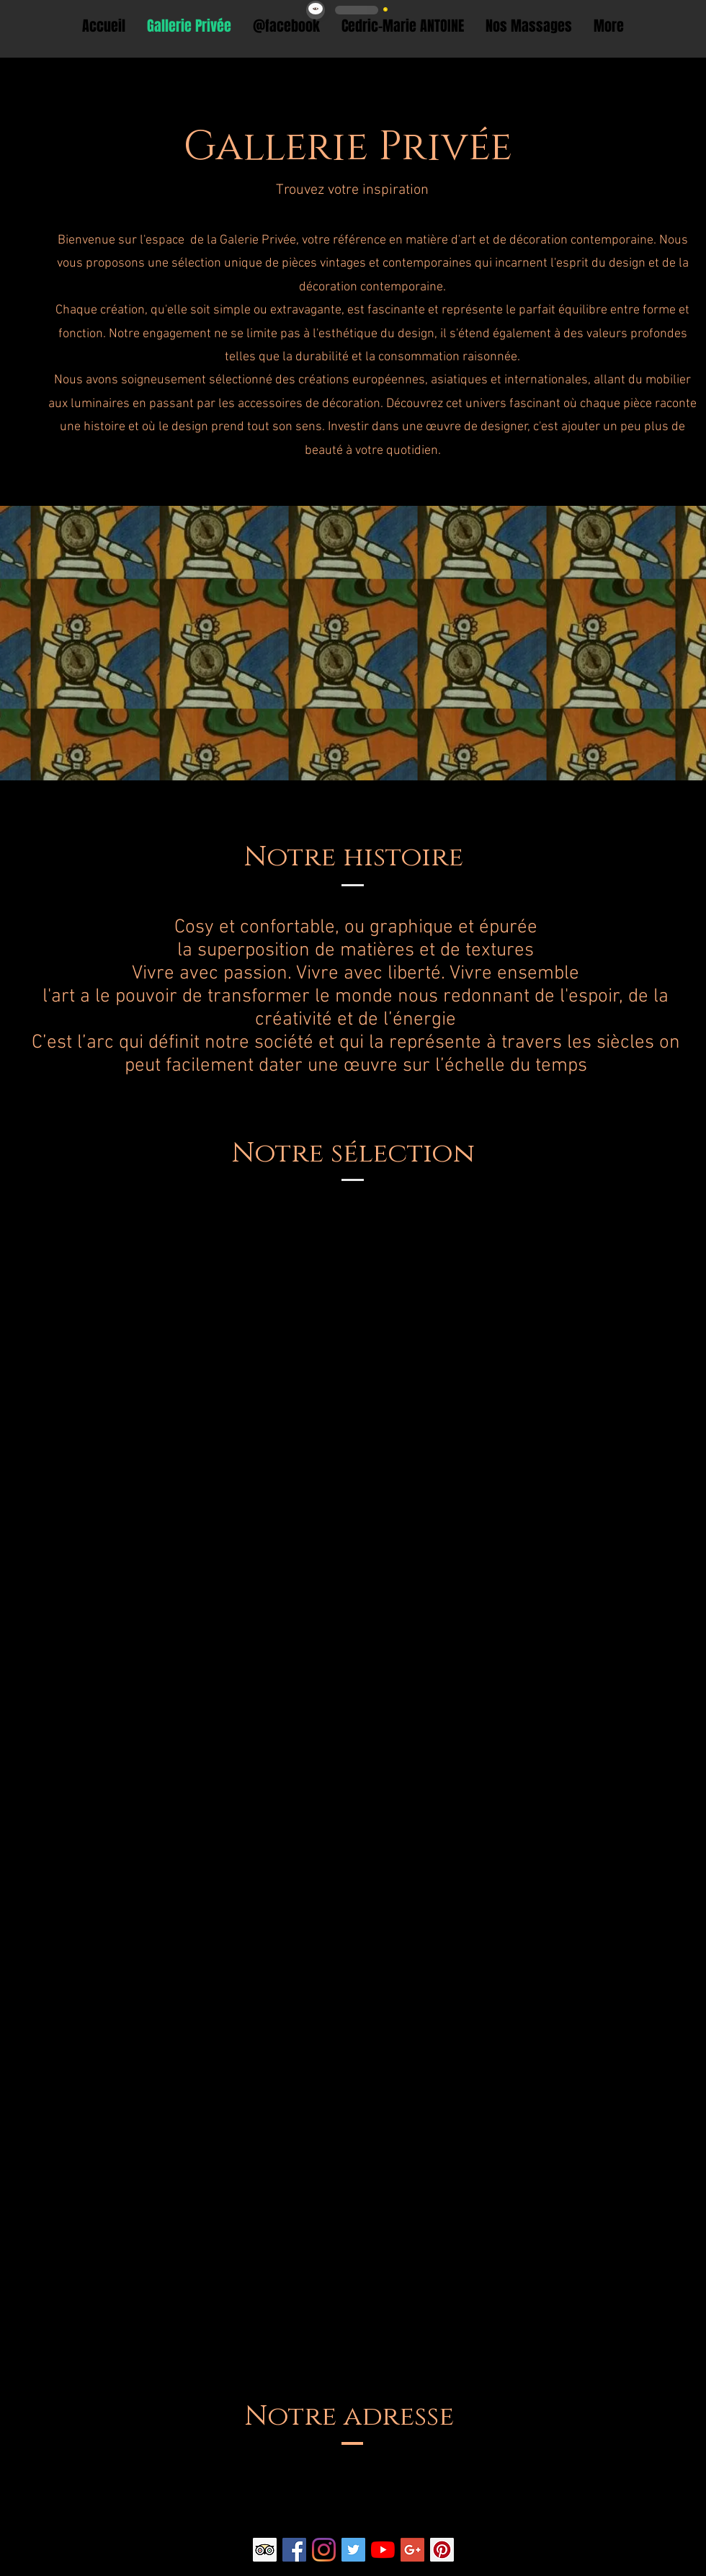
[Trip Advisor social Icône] (265, 2550)
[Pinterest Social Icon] (442, 2550)
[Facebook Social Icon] (294, 2550)
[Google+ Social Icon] (412, 2550)
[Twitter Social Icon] (353, 2550)
